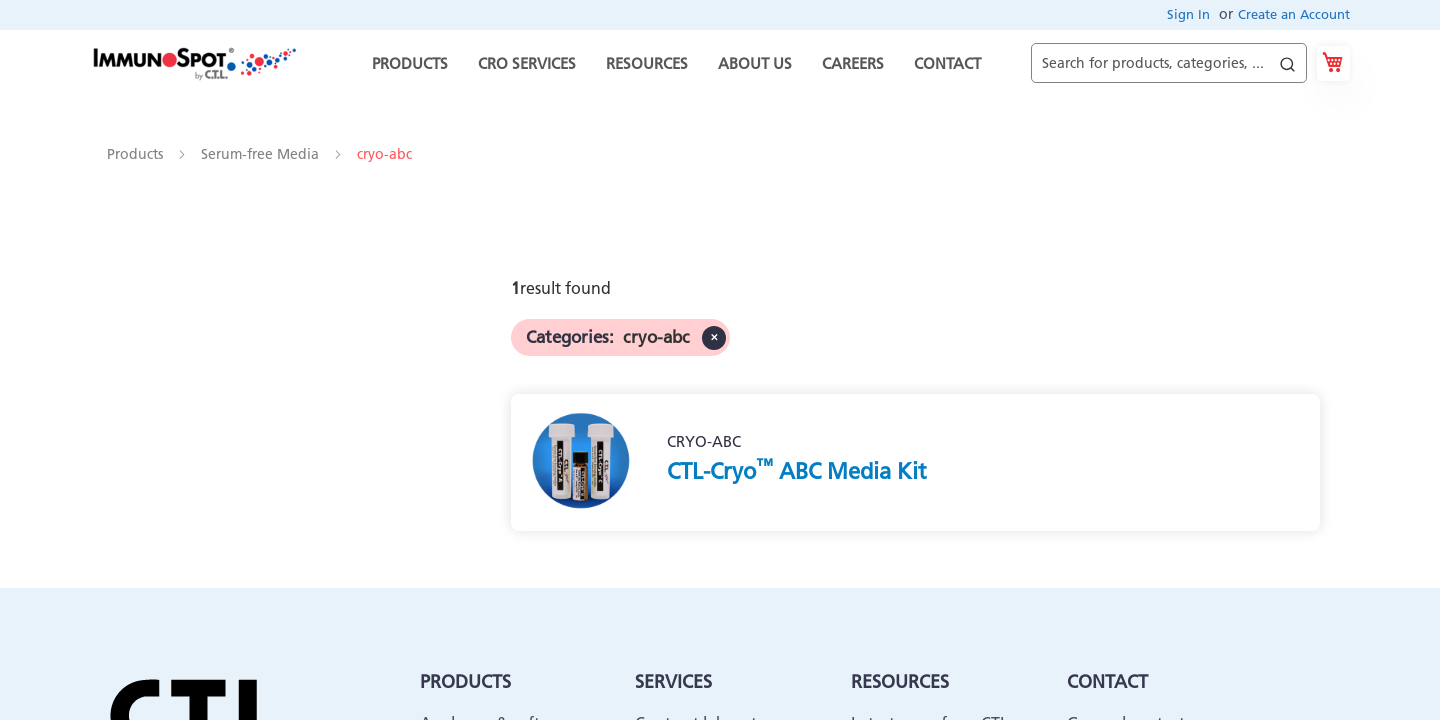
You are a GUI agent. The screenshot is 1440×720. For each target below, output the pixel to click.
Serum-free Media (262, 154)
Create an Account (1294, 14)
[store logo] (193, 63)
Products (137, 154)
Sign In (1188, 14)
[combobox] (1169, 63)
